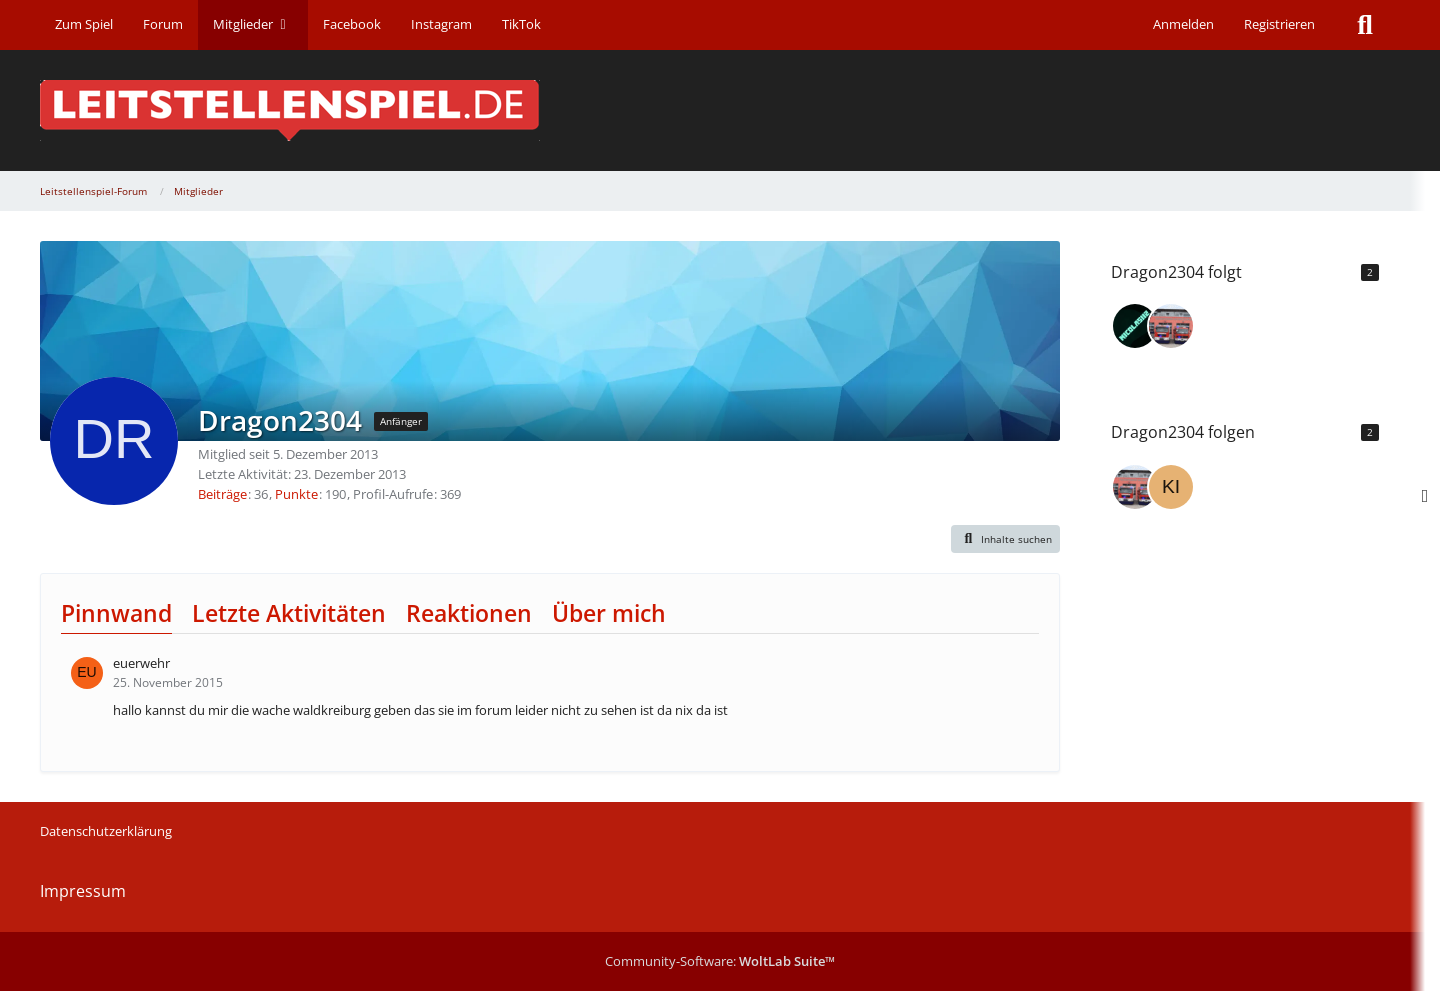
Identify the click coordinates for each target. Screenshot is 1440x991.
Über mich (609, 613)
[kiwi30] (1171, 487)
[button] (1006, 539)
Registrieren (1279, 24)
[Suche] (1365, 25)
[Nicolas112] (1135, 326)
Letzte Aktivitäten (289, 613)
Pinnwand (116, 613)
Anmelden (1183, 24)
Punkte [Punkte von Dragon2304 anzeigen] (296, 494)
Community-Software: (720, 961)
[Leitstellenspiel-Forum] (720, 110)
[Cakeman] (1171, 326)
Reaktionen (469, 613)
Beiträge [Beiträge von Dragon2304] (222, 494)
